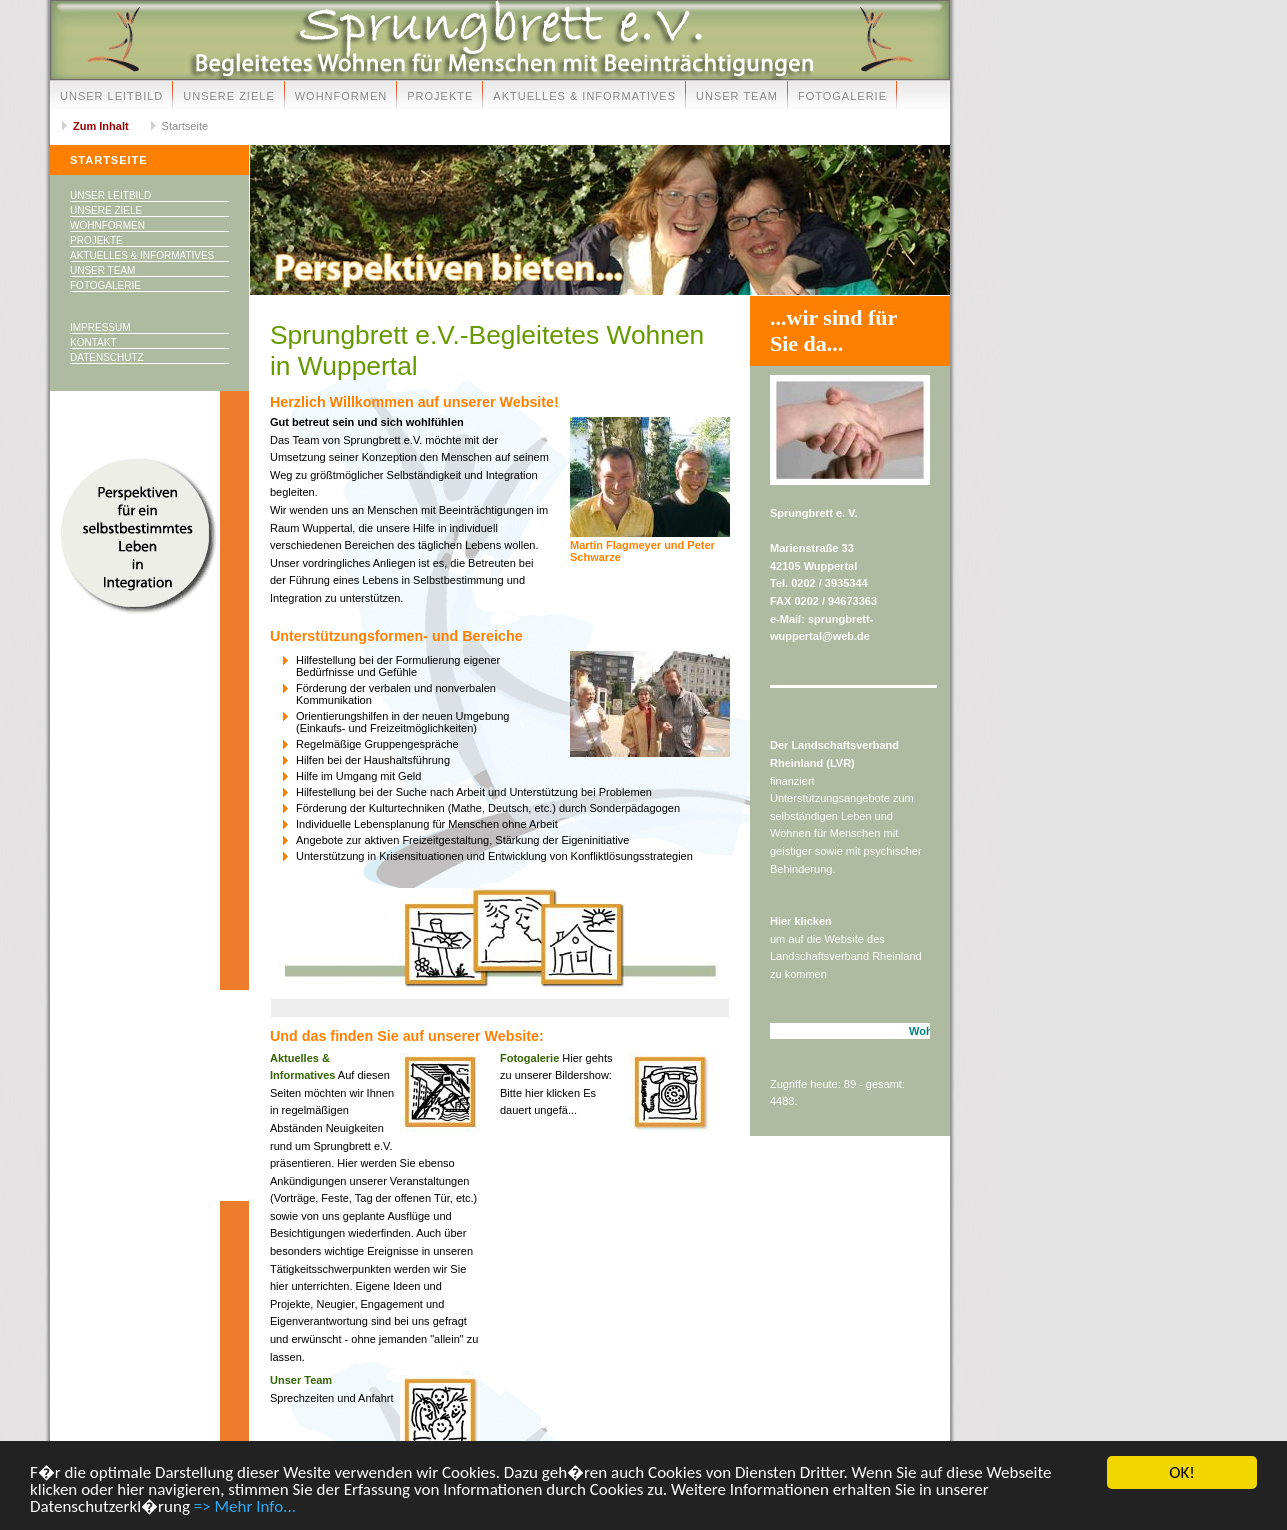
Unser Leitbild (111, 96)
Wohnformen (341, 96)
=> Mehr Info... (245, 1507)
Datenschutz (107, 357)
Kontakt (93, 342)
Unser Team (737, 96)
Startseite (185, 126)
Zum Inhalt (101, 126)
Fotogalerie (842, 96)
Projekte (440, 96)
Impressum (100, 327)
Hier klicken (801, 921)
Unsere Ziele (228, 96)
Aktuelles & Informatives (584, 96)
